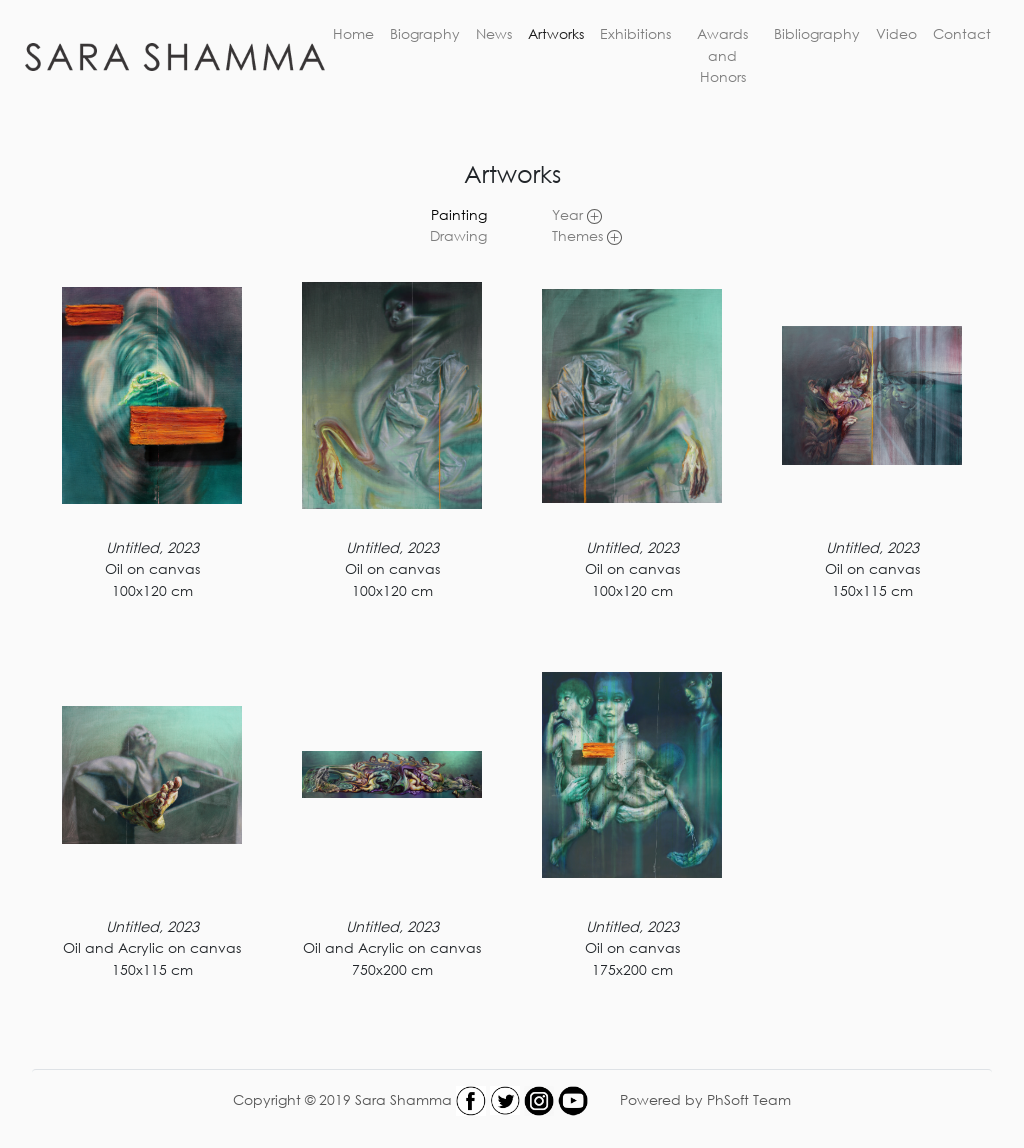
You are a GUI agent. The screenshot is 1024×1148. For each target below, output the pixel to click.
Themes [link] (587, 235)
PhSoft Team (749, 1098)
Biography (425, 33)
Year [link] (577, 214)
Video (896, 33)
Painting (459, 214)
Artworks (556, 33)
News (494, 33)
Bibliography (817, 33)
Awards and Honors (722, 55)
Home (353, 33)
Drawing (458, 235)
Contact (962, 33)
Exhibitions (635, 33)
